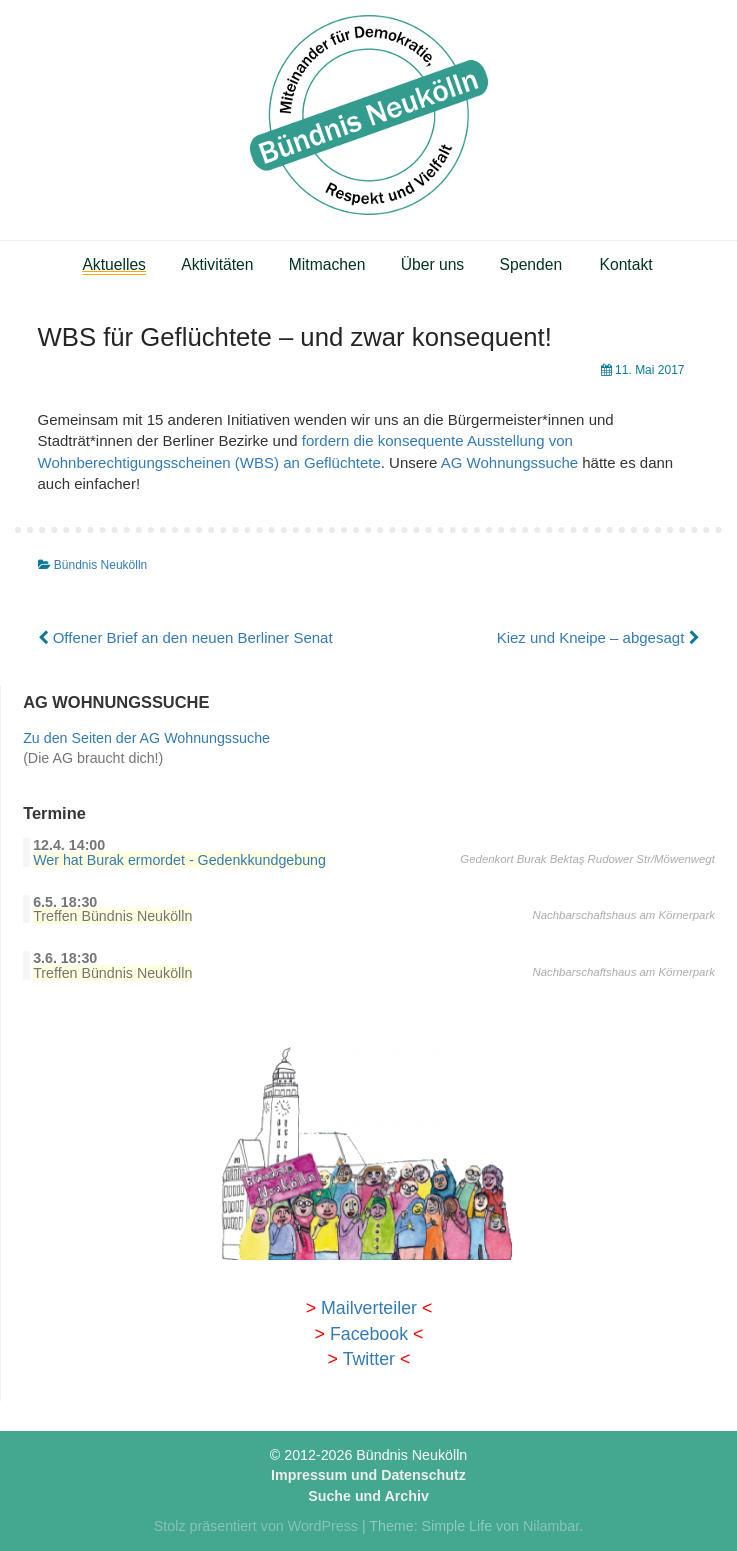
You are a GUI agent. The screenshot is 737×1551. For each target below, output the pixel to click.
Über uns (433, 264)
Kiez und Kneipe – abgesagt (598, 637)
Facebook (369, 1334)
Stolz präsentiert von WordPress (256, 1526)
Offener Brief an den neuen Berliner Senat (185, 637)
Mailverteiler (369, 1308)
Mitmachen (327, 264)
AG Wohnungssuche (509, 462)
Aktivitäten (217, 264)
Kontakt (626, 264)
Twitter (369, 1359)
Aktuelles (114, 264)
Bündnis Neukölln (100, 565)
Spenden (531, 264)
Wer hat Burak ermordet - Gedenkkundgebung (179, 860)
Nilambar (551, 1526)
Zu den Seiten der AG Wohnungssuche (146, 738)
